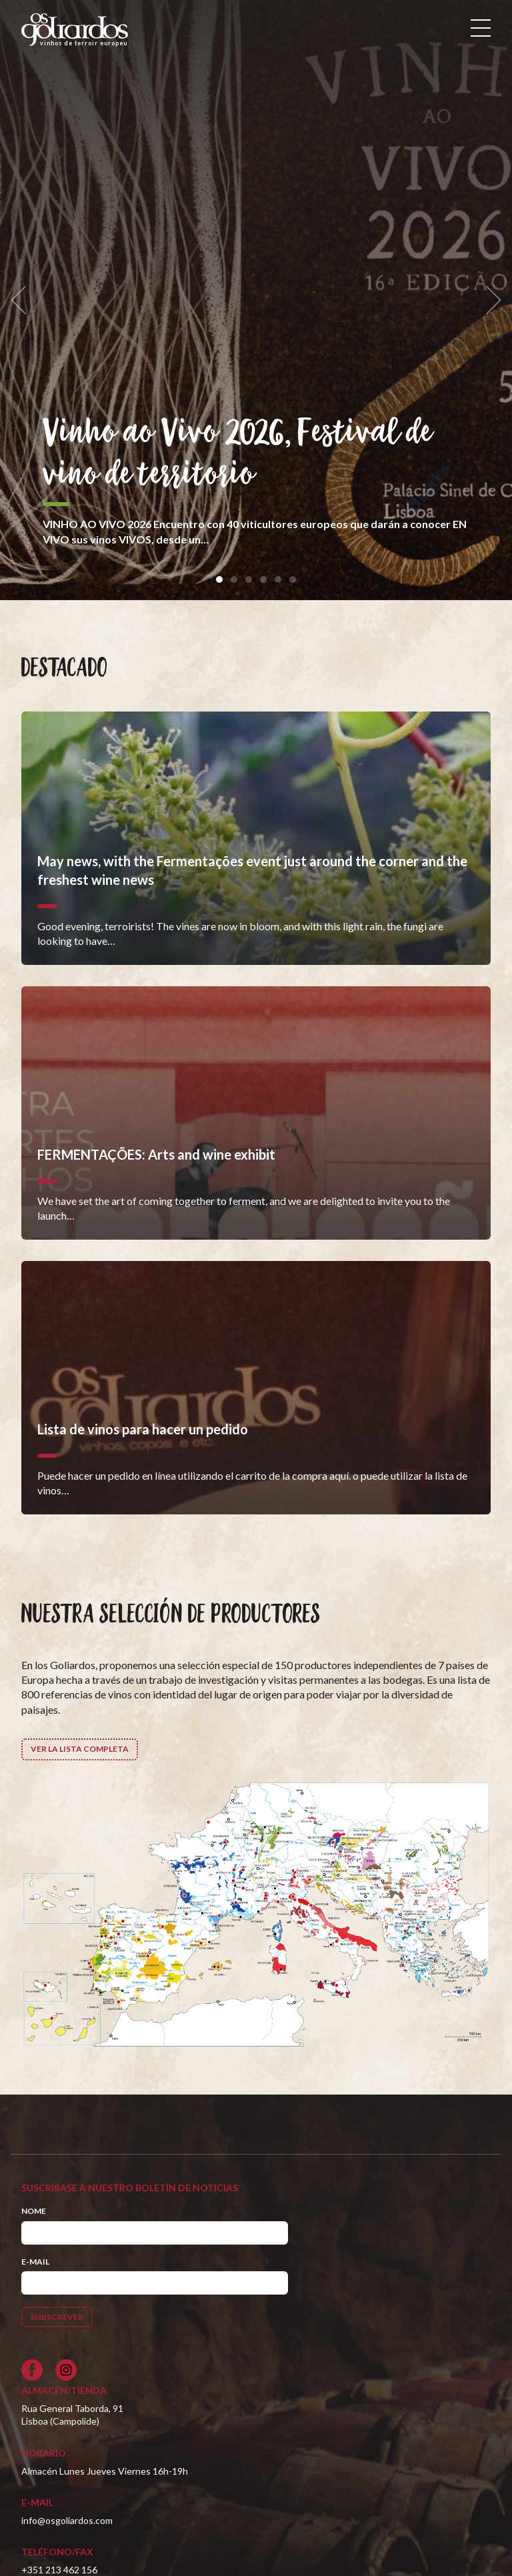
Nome (33, 2211)
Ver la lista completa (80, 1749)
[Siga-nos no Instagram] (66, 2370)
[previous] (22, 300)
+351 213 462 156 (59, 2569)
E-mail (35, 2262)
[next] (489, 300)
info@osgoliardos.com (67, 2520)
